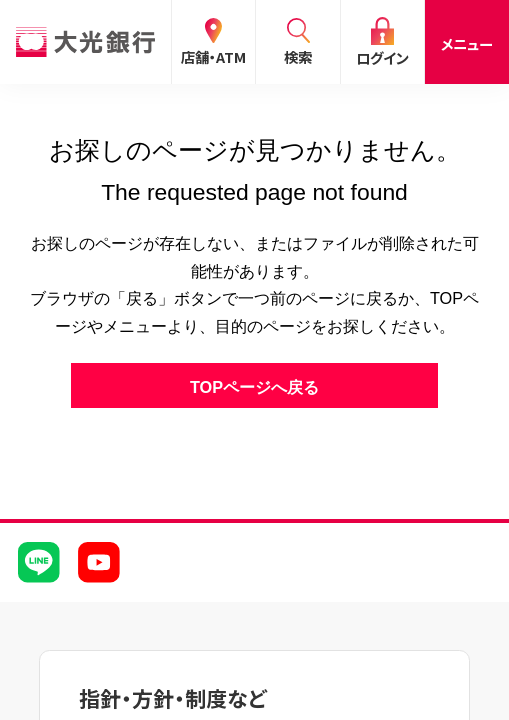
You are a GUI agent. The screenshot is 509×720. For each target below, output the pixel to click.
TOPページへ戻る (254, 387)
